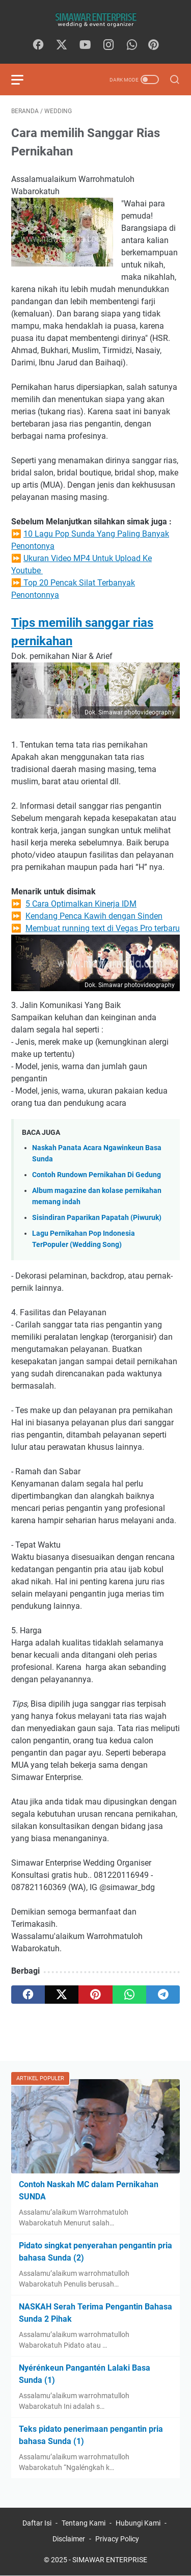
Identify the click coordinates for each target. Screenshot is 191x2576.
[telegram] (163, 1994)
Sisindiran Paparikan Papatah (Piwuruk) (96, 1217)
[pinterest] (95, 1994)
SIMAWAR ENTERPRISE (109, 2560)
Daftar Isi (36, 2523)
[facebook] (38, 45)
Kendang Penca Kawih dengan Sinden (93, 916)
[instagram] (108, 45)
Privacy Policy (117, 2539)
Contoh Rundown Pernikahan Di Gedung (96, 1175)
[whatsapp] (132, 45)
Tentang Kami (83, 2523)
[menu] (23, 79)
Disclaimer (68, 2539)
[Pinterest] (153, 45)
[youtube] (85, 45)
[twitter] (61, 45)
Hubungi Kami (138, 2523)
